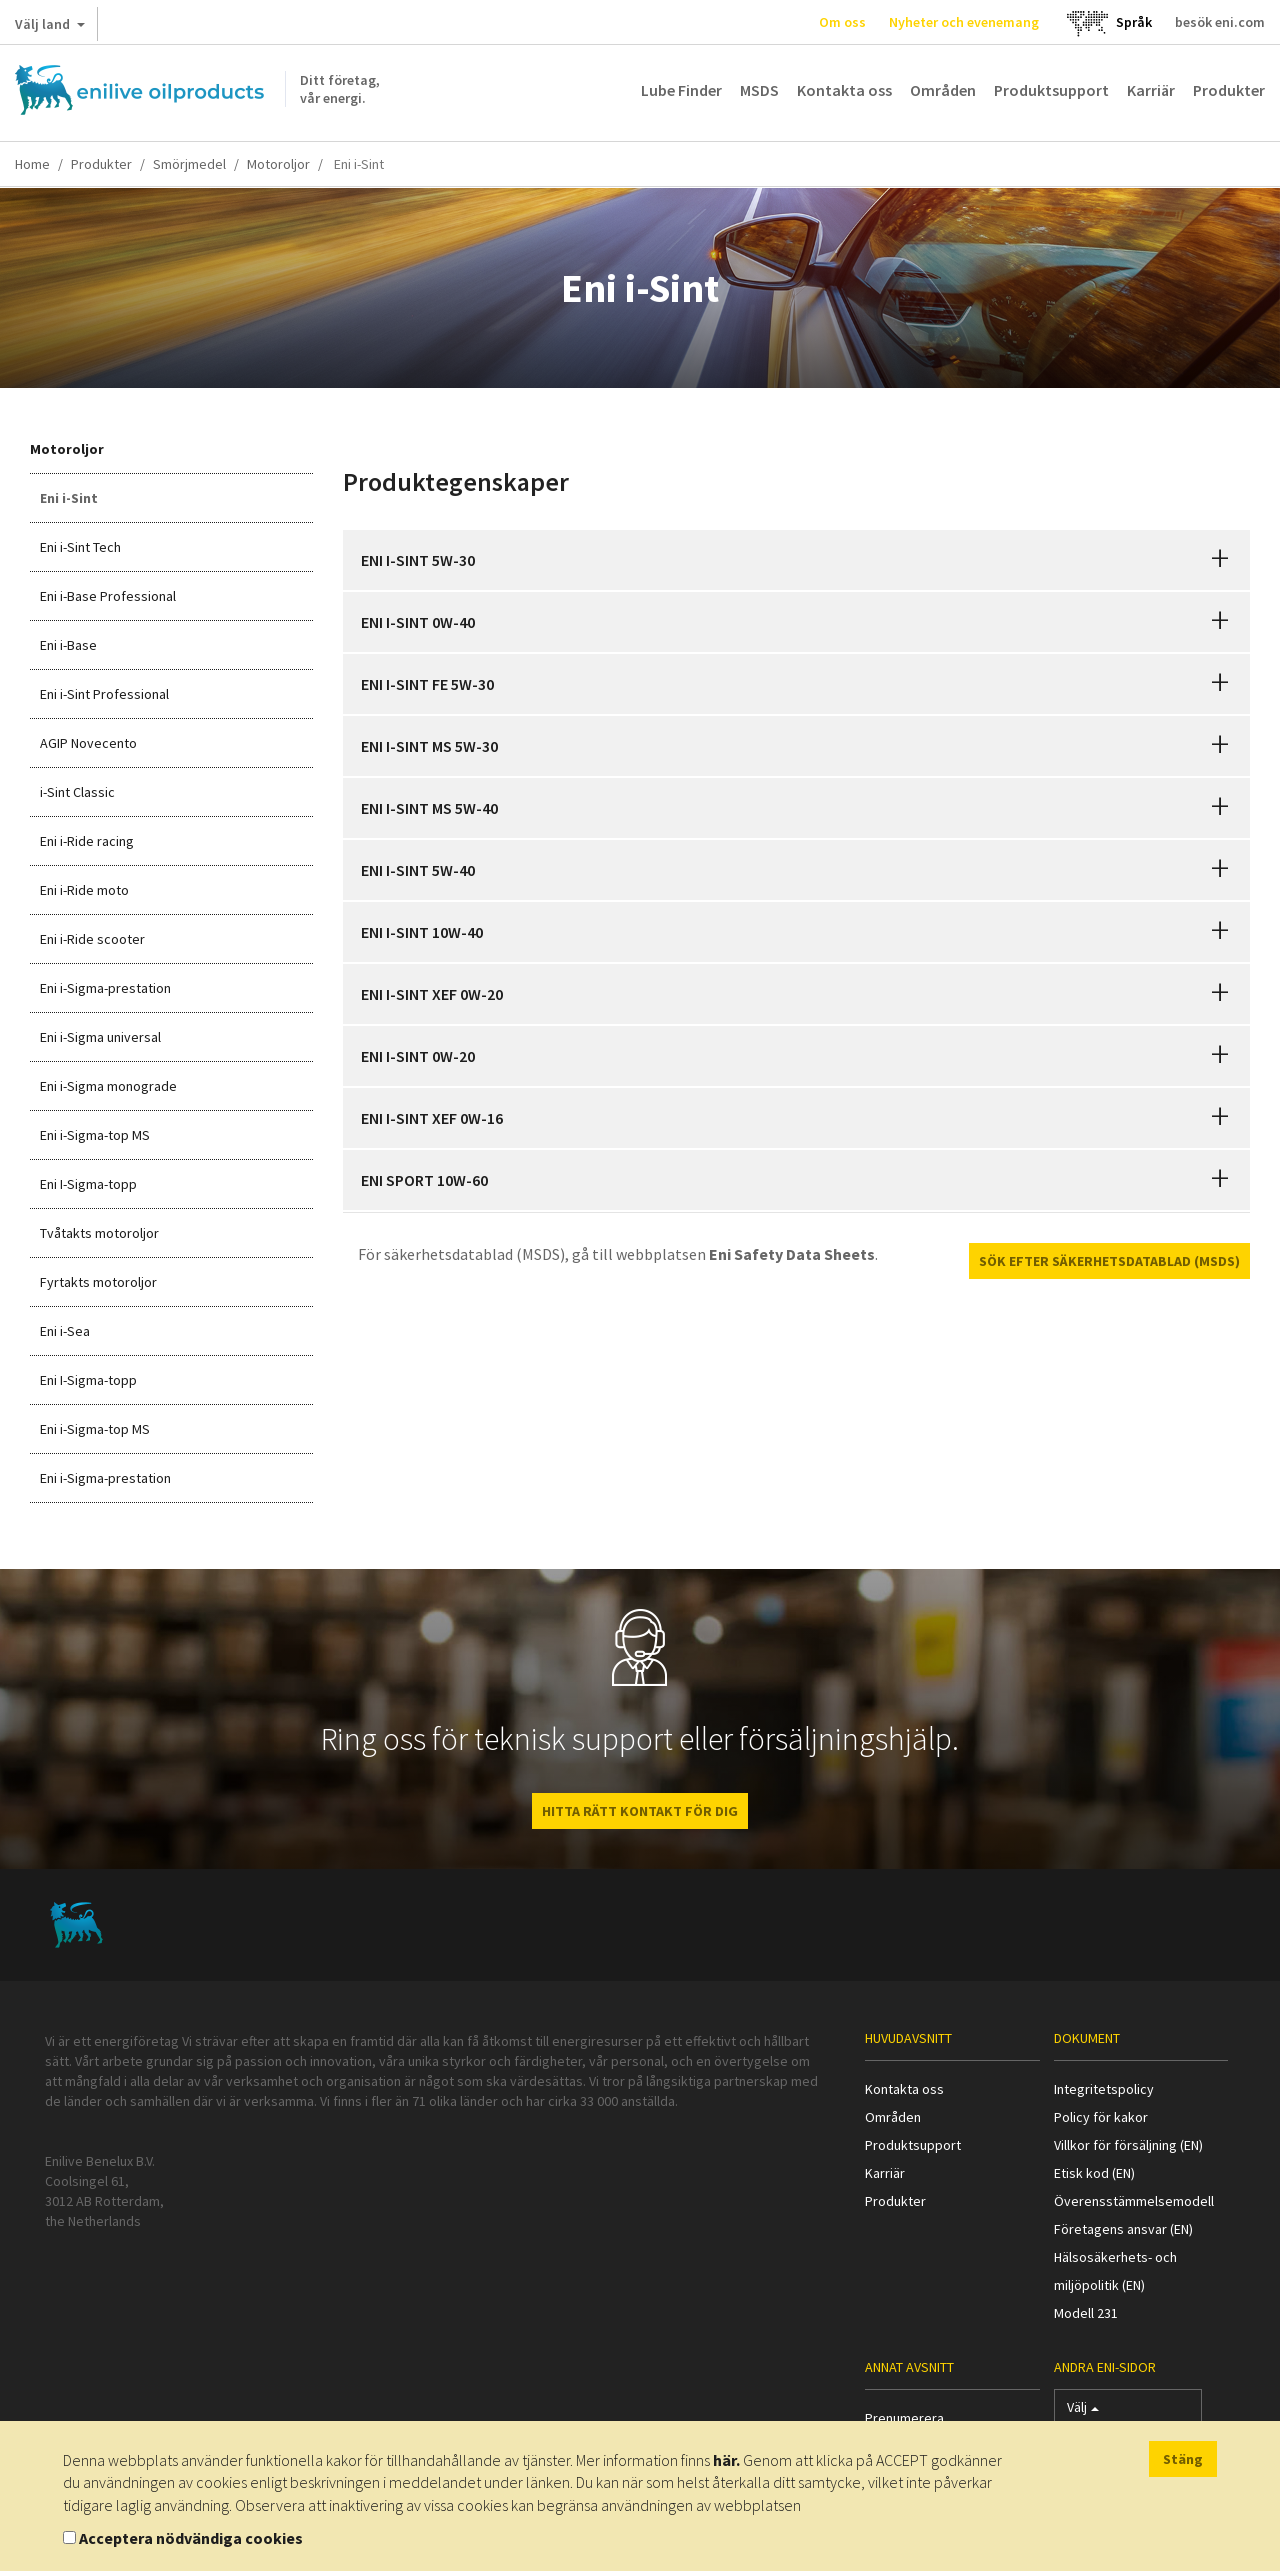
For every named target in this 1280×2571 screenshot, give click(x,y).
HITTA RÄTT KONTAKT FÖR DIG (640, 1811)
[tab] (797, 560)
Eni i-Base (68, 645)
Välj (1083, 2411)
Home (32, 164)
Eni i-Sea (65, 1331)
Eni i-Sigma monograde (108, 1086)
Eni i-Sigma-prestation (105, 988)
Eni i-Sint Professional (104, 694)
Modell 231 (1086, 2313)
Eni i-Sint (69, 498)
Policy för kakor (1101, 2117)
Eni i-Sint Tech (80, 547)
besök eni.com (1220, 22)
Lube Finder (681, 90)
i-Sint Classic (77, 792)
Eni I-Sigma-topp (88, 1184)
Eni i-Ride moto (84, 890)
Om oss (842, 22)
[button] (1220, 560)
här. (726, 2460)
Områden (943, 90)
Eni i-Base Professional (108, 596)
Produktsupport (1051, 90)
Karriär (1151, 90)
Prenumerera (904, 2418)
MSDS (759, 90)
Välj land (50, 28)
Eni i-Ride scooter (92, 939)
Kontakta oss (844, 90)
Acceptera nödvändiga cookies (191, 2538)
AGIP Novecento (88, 743)
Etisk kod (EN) (1094, 2173)
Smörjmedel (189, 164)
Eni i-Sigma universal (100, 1037)
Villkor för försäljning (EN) (1128, 2145)
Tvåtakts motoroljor (99, 1233)
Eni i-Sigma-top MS (95, 1135)
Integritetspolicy (1104, 2089)
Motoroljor (278, 164)
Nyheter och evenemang (964, 22)
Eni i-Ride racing (87, 841)
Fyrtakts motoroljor (98, 1282)
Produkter (1229, 90)
